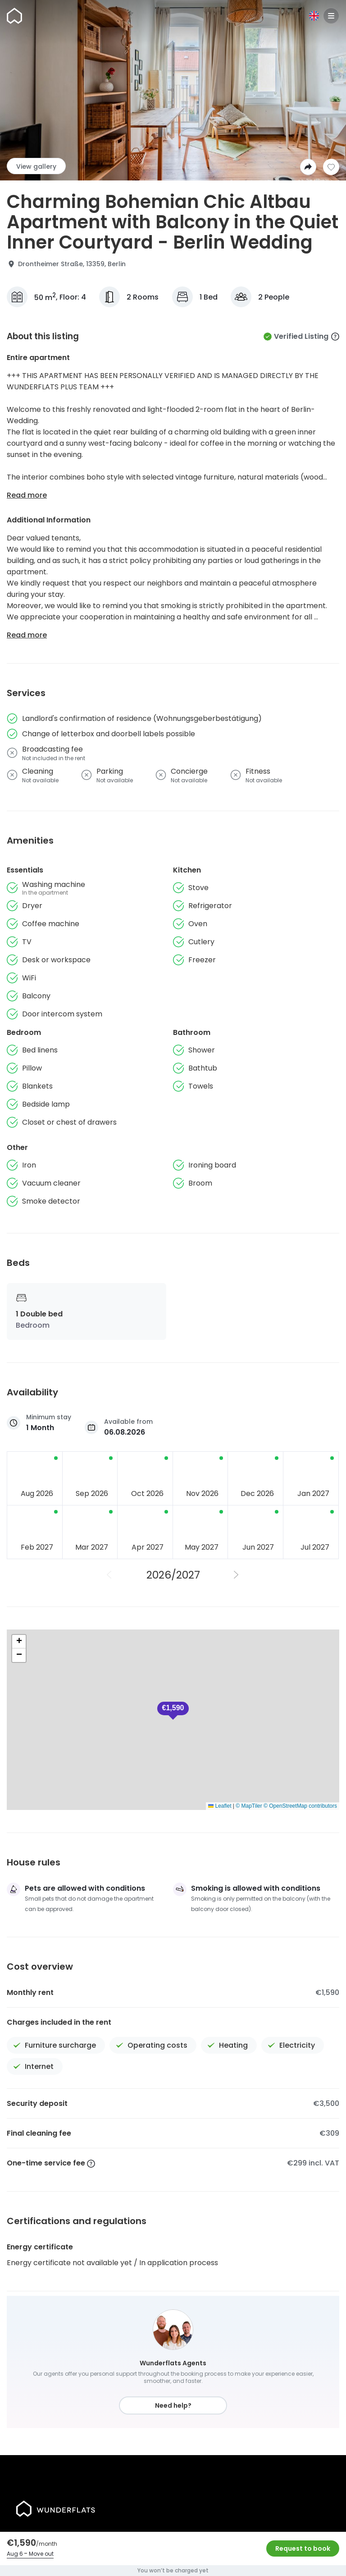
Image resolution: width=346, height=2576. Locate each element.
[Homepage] (14, 16)
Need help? (173, 2405)
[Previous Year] (109, 1575)
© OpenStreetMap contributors (300, 1806)
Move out (41, 2554)
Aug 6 (15, 2554)
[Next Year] (236, 1575)
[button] (173, 1711)
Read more (27, 495)
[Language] (314, 16)
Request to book (302, 2548)
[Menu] (331, 16)
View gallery (36, 166)
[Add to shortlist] (331, 167)
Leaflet (219, 1806)
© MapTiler (249, 1806)
